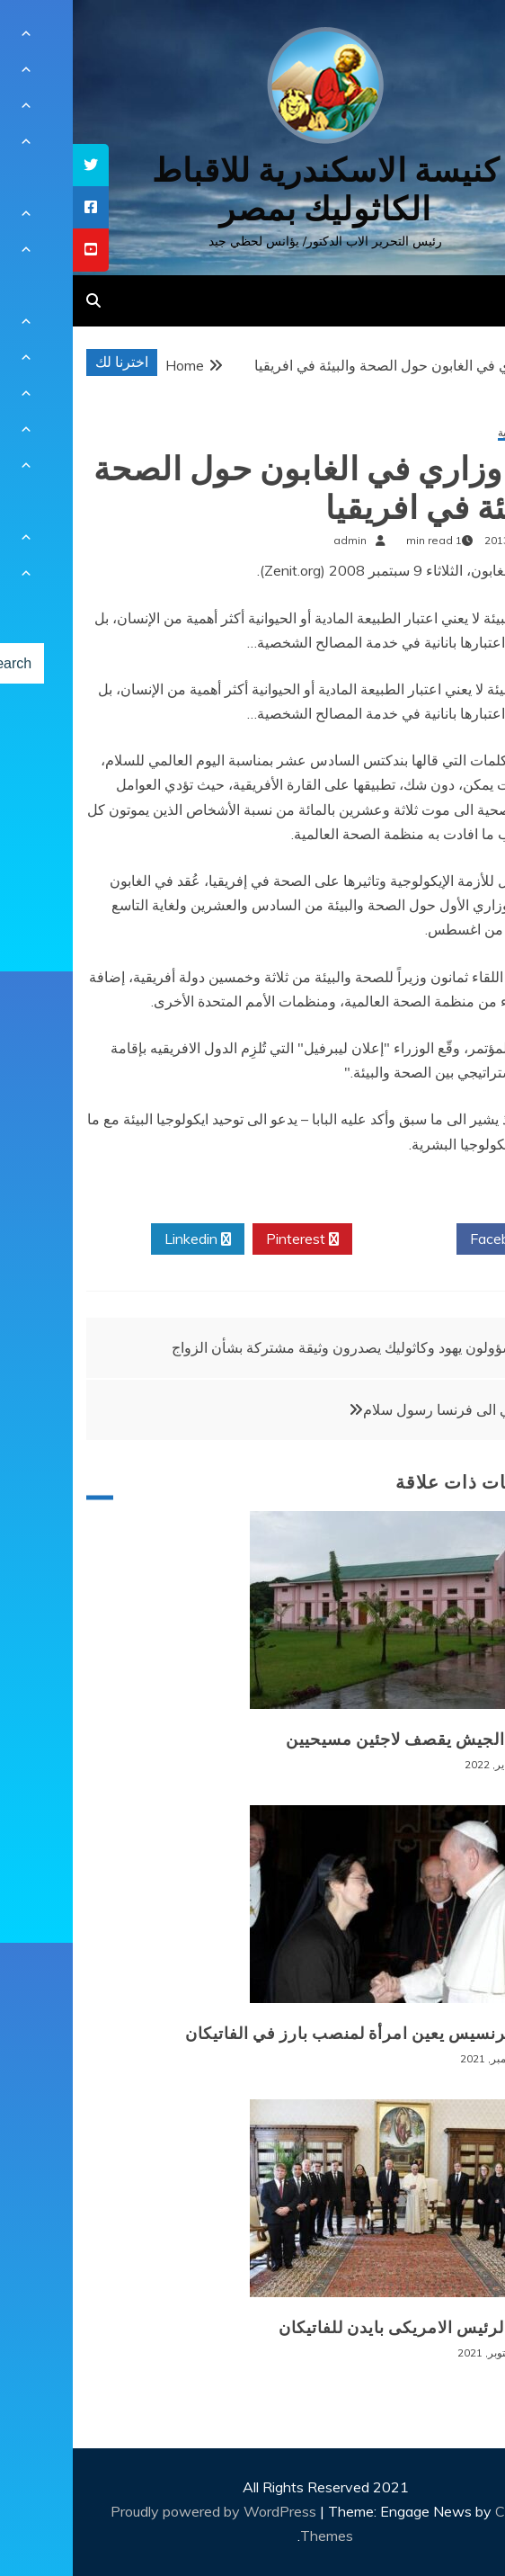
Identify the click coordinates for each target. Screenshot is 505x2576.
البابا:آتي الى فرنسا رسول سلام (382, 1409)
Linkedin (125, 1239)
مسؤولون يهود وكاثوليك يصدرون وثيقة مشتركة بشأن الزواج (274, 1347)
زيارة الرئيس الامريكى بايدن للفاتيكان (342, 2327)
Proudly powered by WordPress (142, 2511)
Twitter (331, 1239)
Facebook (435, 1239)
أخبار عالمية (451, 433)
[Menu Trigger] (455, 38)
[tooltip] (18, 165)
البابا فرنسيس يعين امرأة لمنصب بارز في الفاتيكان (295, 2033)
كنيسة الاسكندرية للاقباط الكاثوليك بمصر (253, 190)
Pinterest (229, 1239)
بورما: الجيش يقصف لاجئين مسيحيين (345, 1739)
